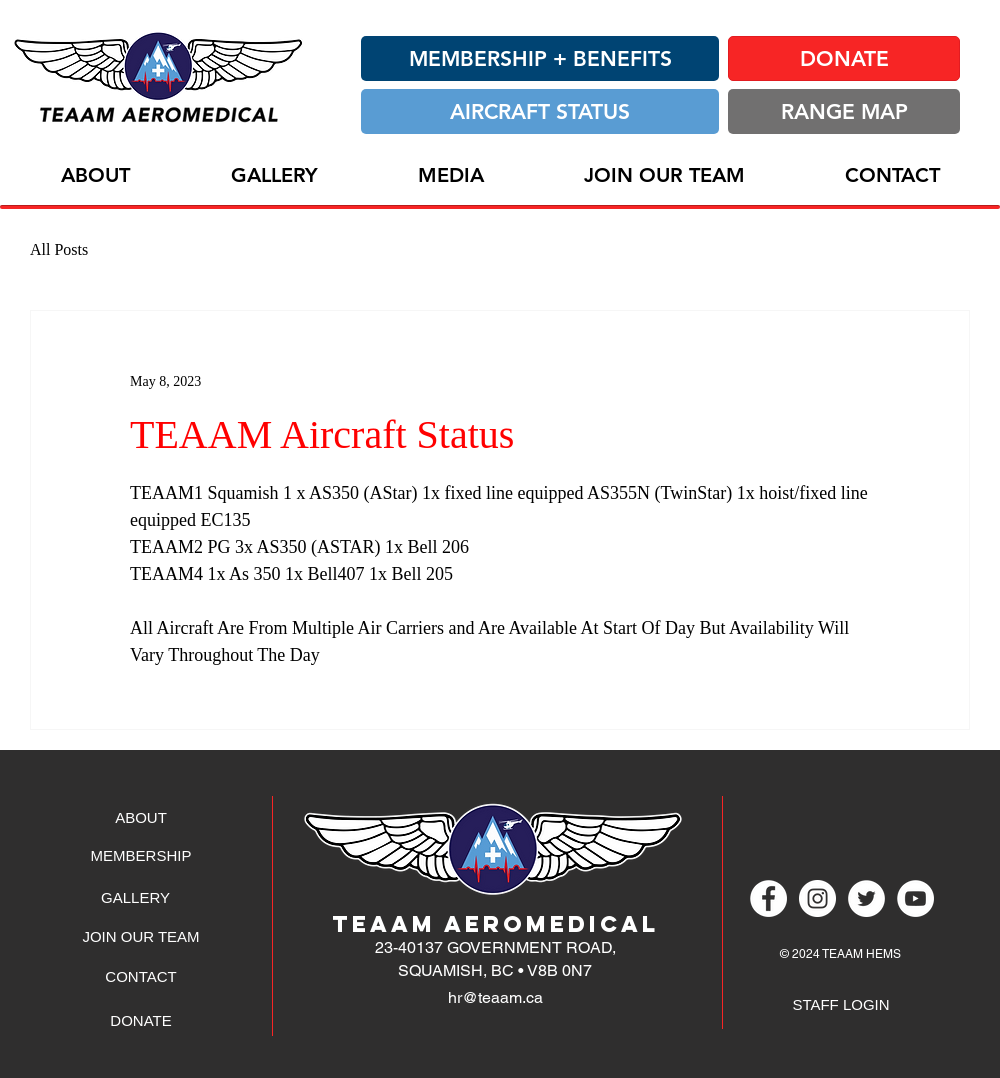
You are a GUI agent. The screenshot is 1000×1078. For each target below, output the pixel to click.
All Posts (59, 249)
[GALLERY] (135, 897)
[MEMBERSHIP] (141, 855)
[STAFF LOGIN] (841, 1004)
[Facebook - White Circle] (768, 898)
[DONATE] (844, 58)
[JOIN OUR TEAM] (141, 936)
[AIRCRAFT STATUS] (540, 111)
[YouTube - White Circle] (915, 898)
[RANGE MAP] (844, 111)
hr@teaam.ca (495, 997)
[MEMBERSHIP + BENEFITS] (540, 58)
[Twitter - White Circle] (866, 898)
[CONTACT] (141, 976)
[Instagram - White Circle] (817, 898)
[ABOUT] (141, 817)
